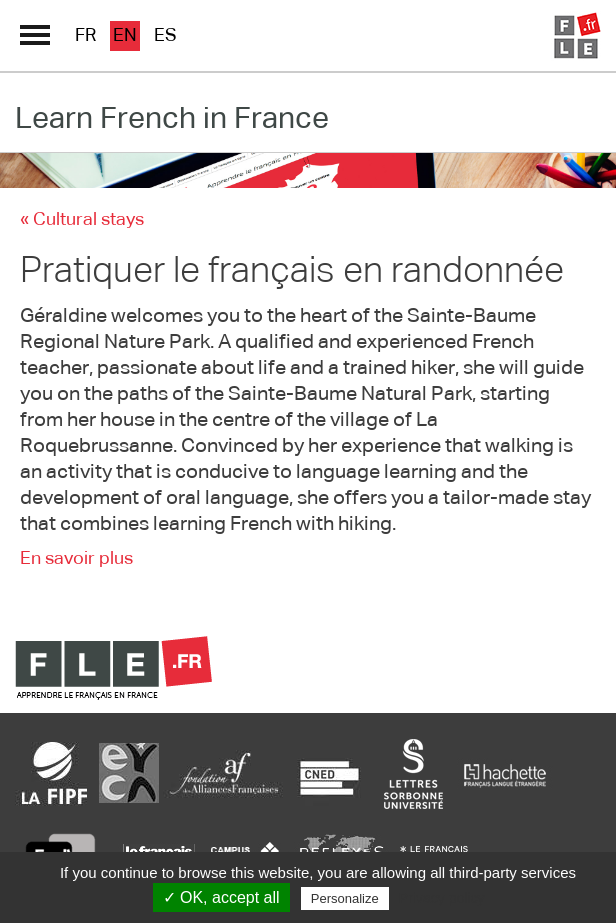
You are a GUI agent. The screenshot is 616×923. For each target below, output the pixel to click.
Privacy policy (442, 898)
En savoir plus (76, 559)
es (165, 36)
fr (85, 36)
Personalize (345, 898)
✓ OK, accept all (221, 897)
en (125, 36)
